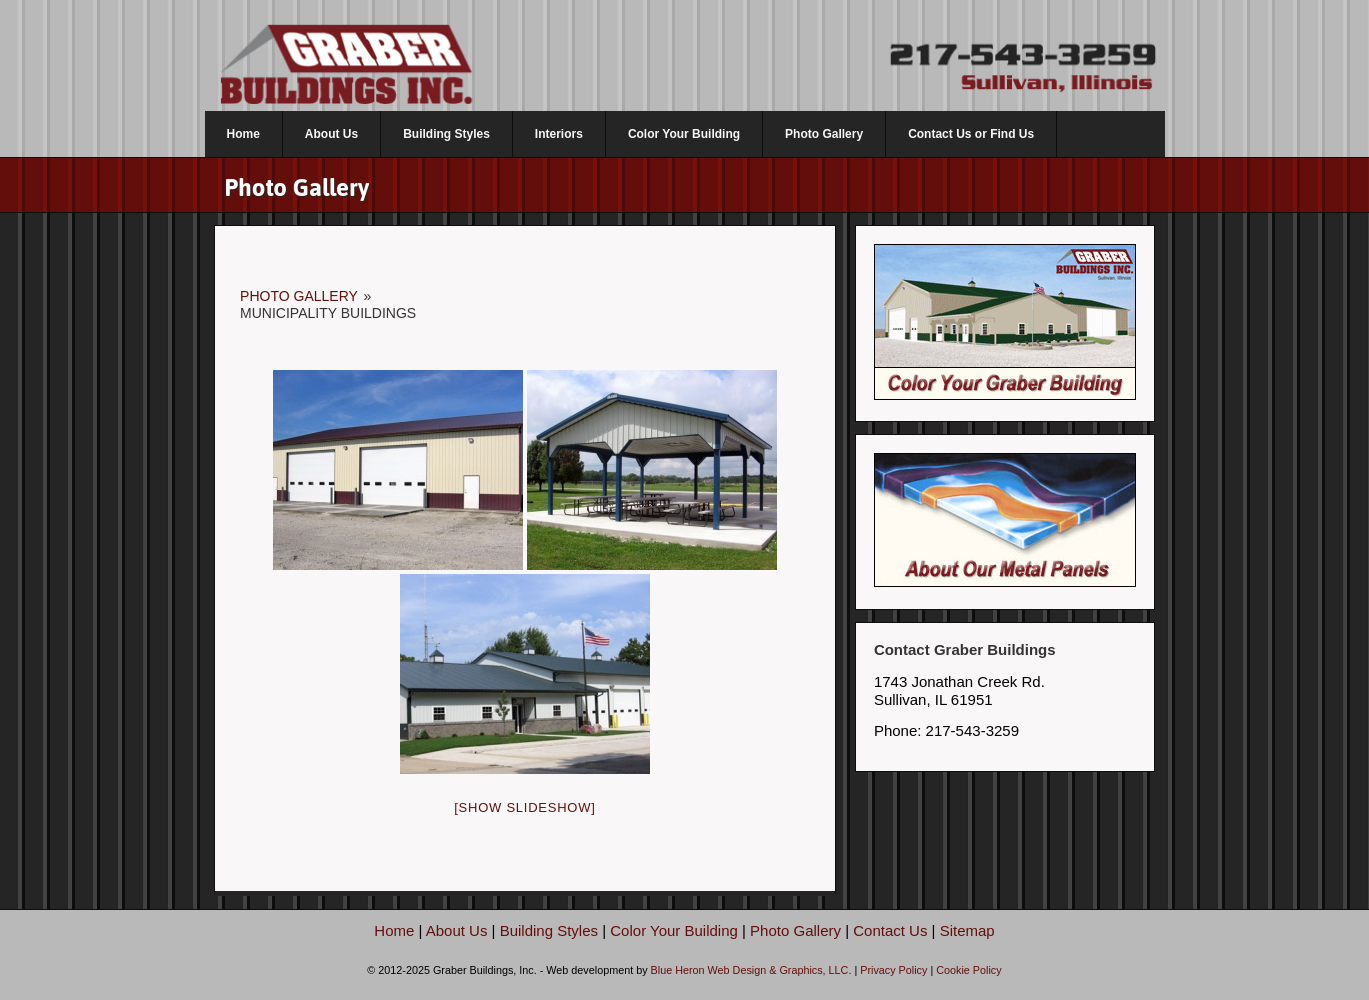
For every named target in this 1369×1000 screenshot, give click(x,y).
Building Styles (446, 134)
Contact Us (890, 930)
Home (243, 134)
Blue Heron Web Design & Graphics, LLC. (751, 970)
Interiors (559, 134)
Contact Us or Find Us (971, 134)
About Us (331, 134)
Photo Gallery (824, 134)
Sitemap (967, 930)
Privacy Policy (893, 970)
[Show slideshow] (524, 807)
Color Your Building (684, 134)
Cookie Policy (968, 970)
